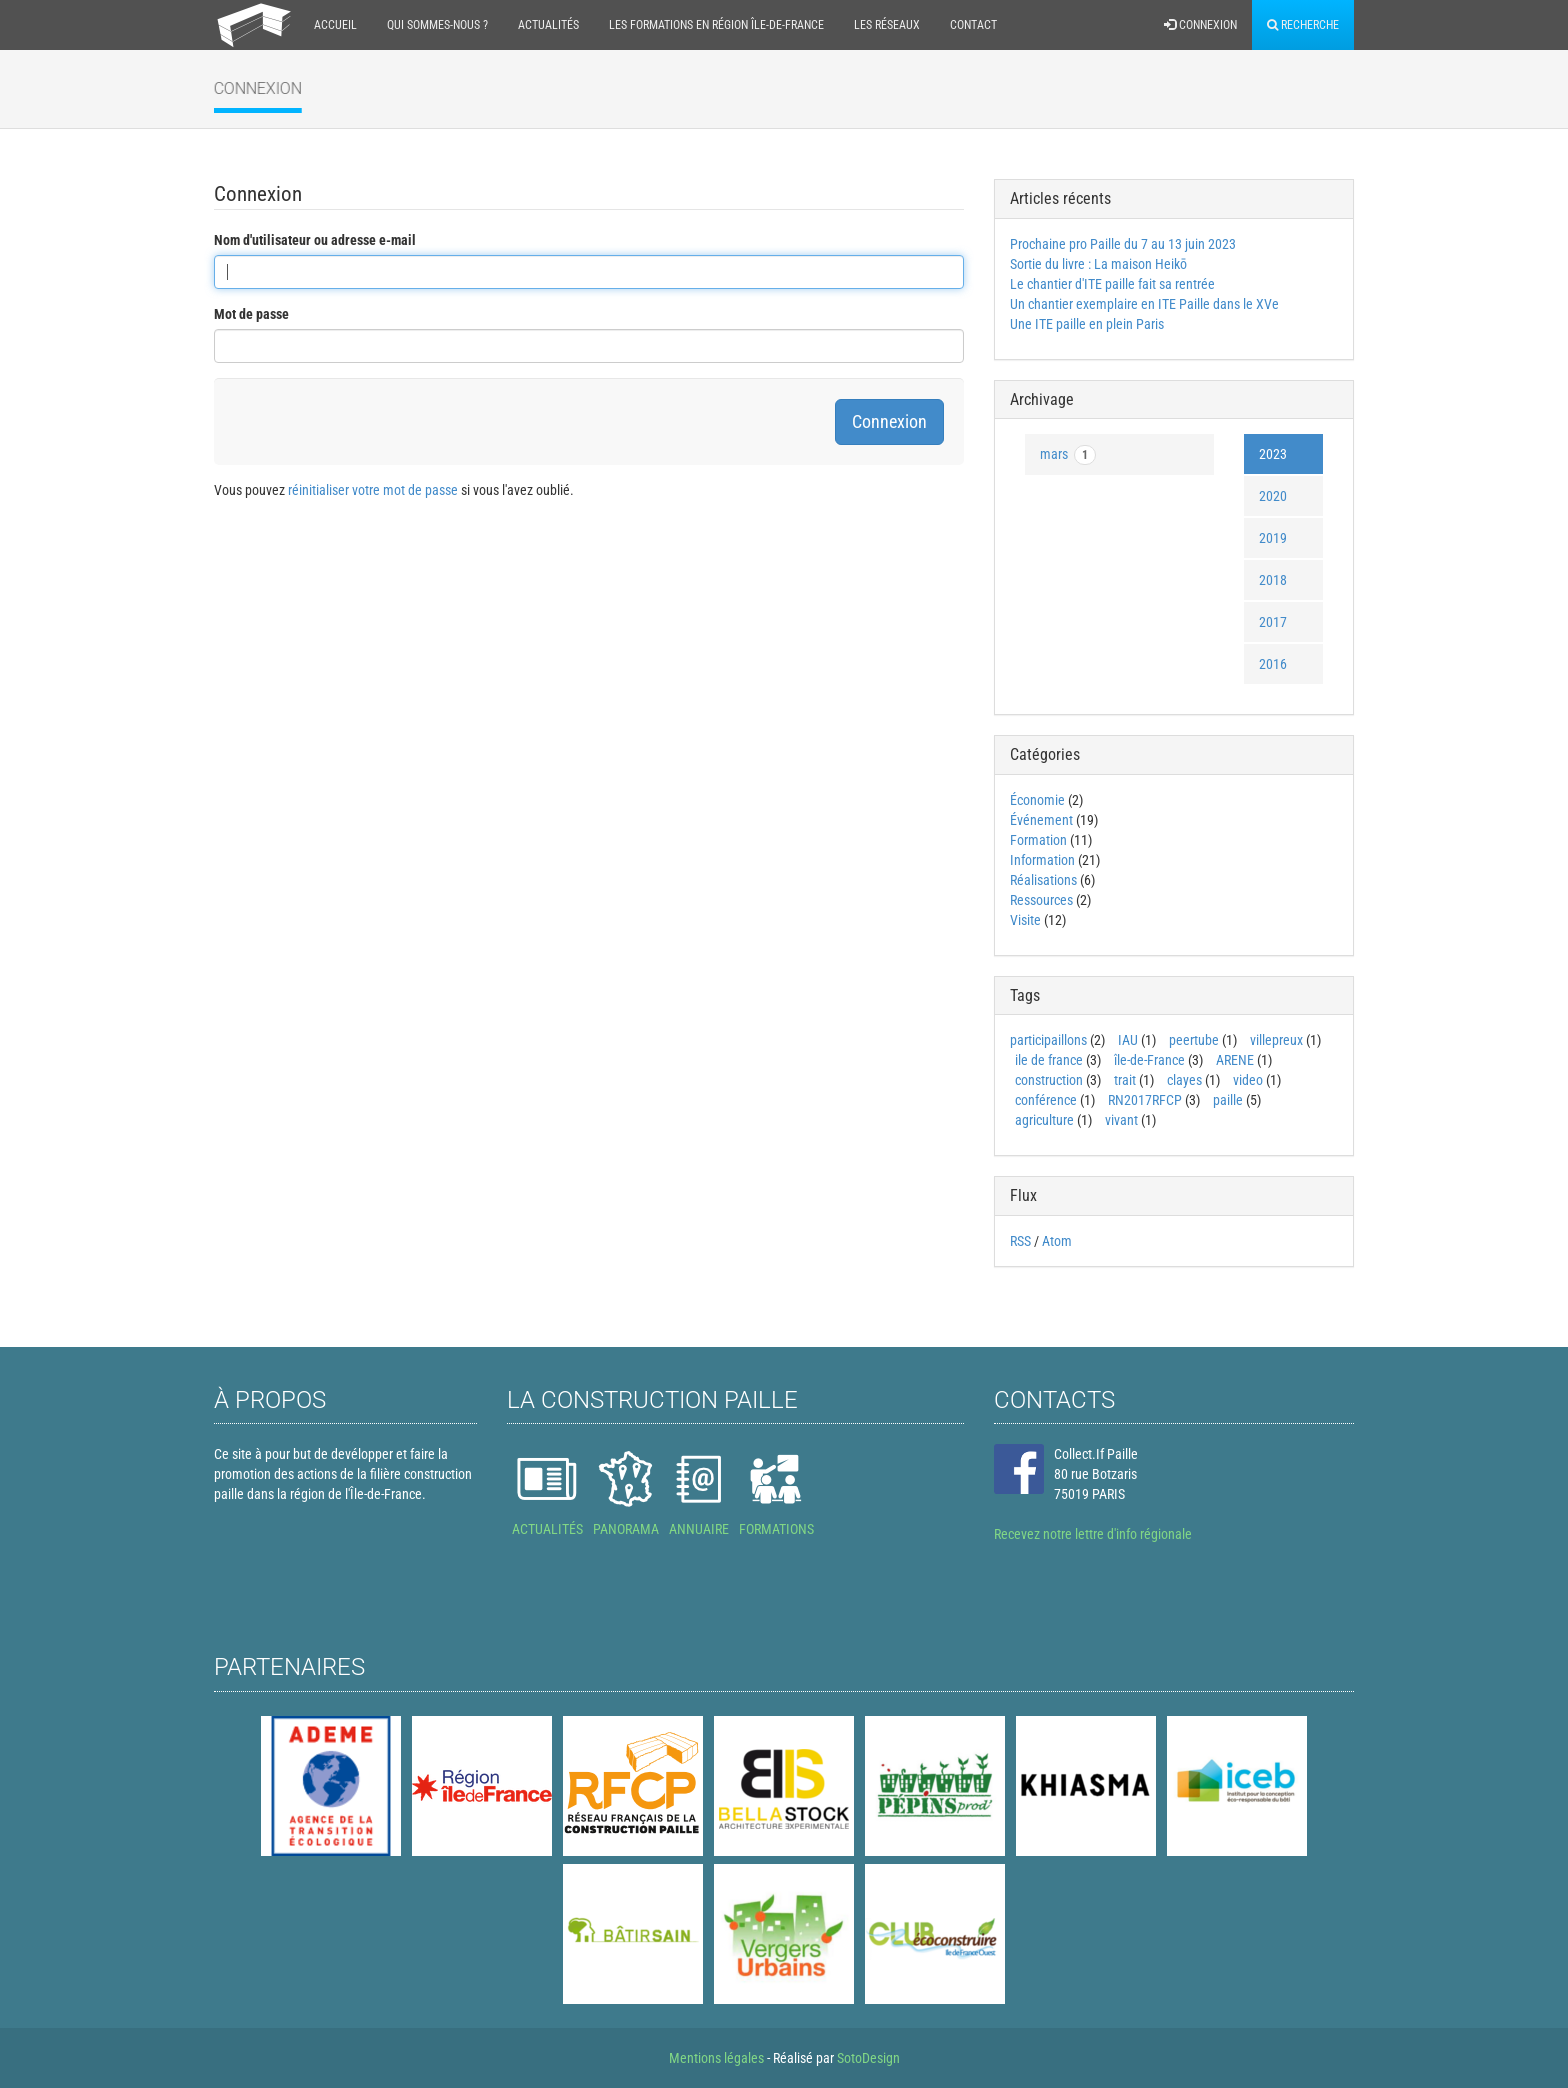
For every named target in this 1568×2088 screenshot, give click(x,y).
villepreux (1276, 1040)
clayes (1184, 1080)
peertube (1194, 1040)
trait (1125, 1080)
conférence (1046, 1100)
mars (1068, 455)
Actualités (548, 25)
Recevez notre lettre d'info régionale (1093, 1534)
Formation (1038, 840)
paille (1228, 1100)
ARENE (1235, 1060)
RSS (1020, 1241)
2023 (1273, 454)
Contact (973, 25)
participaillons (1048, 1040)
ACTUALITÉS (547, 1529)
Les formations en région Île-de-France (716, 25)
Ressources (1041, 900)
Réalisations (1043, 880)
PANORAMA (626, 1529)
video (1248, 1080)
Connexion (1200, 25)
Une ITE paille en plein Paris (1087, 324)
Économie (1037, 800)
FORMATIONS (776, 1529)
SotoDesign (868, 2058)
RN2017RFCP (1145, 1100)
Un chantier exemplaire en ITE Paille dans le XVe (1144, 304)
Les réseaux (887, 25)
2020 (1273, 496)
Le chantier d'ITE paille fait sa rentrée (1112, 284)
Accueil (335, 25)
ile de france (1049, 1060)
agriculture (1044, 1120)
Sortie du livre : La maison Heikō (1098, 264)
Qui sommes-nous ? (437, 25)
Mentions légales (716, 2058)
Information (1042, 860)
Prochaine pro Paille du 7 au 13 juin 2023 (1123, 244)
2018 (1273, 580)
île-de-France (1149, 1060)
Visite (1025, 920)
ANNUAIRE (699, 1529)
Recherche (1303, 25)
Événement (1041, 820)
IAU (1128, 1040)
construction (1049, 1080)
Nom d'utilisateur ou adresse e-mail (315, 240)
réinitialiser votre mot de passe (373, 490)
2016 (1273, 664)
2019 (1273, 538)
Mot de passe (251, 314)
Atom (1057, 1241)
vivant (1121, 1120)
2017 (1273, 622)
